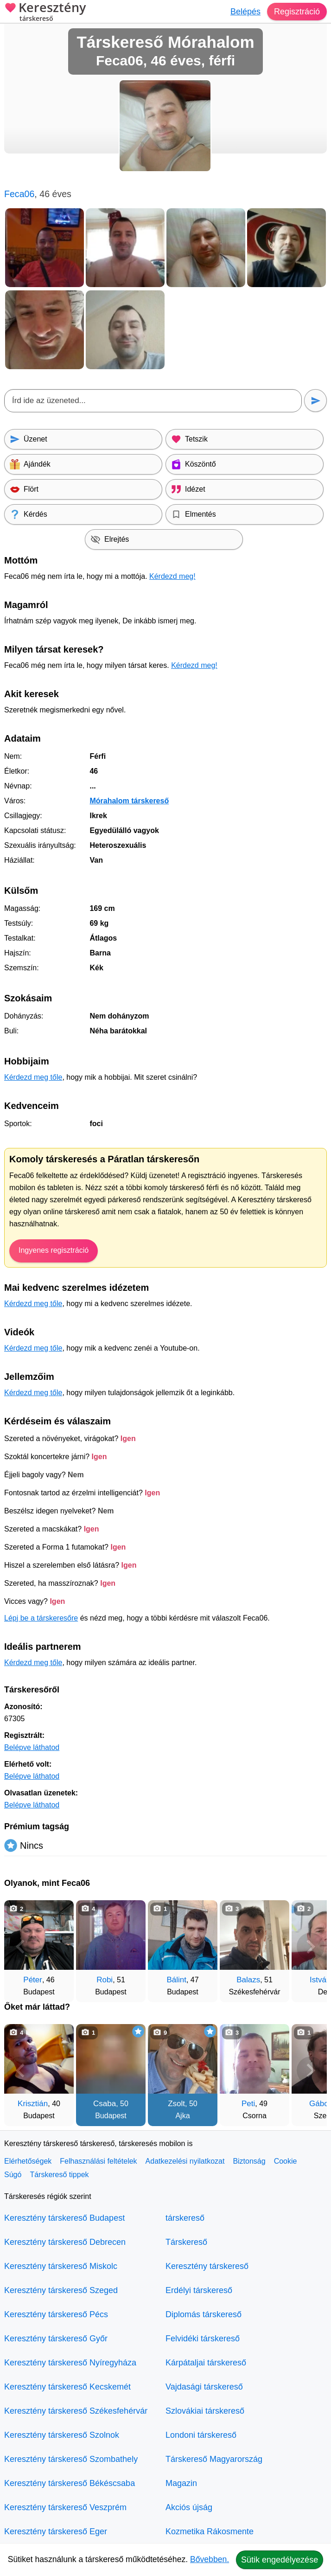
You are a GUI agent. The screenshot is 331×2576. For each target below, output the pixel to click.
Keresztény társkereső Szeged (61, 2290)
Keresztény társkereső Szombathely (71, 2459)
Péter (32, 1979)
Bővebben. (209, 2559)
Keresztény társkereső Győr (56, 2338)
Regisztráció (297, 11)
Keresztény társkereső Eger (55, 2531)
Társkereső (186, 2242)
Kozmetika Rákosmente (210, 2531)
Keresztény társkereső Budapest (64, 2218)
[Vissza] (20, 1947)
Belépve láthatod (31, 1747)
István (320, 1979)
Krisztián (33, 2103)
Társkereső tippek (59, 2175)
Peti (248, 2103)
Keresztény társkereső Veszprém (65, 2507)
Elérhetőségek (27, 2161)
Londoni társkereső (201, 2435)
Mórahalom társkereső (129, 801)
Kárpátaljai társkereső (206, 2362)
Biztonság (249, 2161)
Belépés (245, 11)
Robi (104, 1979)
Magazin (181, 2483)
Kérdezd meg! (172, 576)
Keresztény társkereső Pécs (56, 2314)
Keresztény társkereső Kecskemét (67, 2386)
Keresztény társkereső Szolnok (61, 2435)
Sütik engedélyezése (279, 2559)
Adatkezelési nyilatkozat (185, 2161)
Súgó (12, 2175)
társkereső (185, 2218)
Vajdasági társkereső (204, 2386)
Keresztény (45, 12)
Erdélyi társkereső (199, 2290)
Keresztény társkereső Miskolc (60, 2266)
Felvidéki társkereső (203, 2338)
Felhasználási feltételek (98, 2161)
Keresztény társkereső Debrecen (65, 2242)
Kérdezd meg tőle (33, 1077)
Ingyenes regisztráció (54, 1250)
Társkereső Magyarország (214, 2459)
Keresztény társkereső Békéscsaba (69, 2483)
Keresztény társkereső (207, 2266)
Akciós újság (189, 2507)
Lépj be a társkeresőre (41, 1618)
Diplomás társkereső (204, 2314)
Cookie (285, 2161)
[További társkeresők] (311, 1947)
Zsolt (176, 2103)
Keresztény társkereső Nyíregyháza (70, 2362)
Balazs (248, 1979)
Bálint (176, 1979)
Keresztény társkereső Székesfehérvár (75, 2411)
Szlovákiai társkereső (205, 2411)
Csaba (104, 2103)
